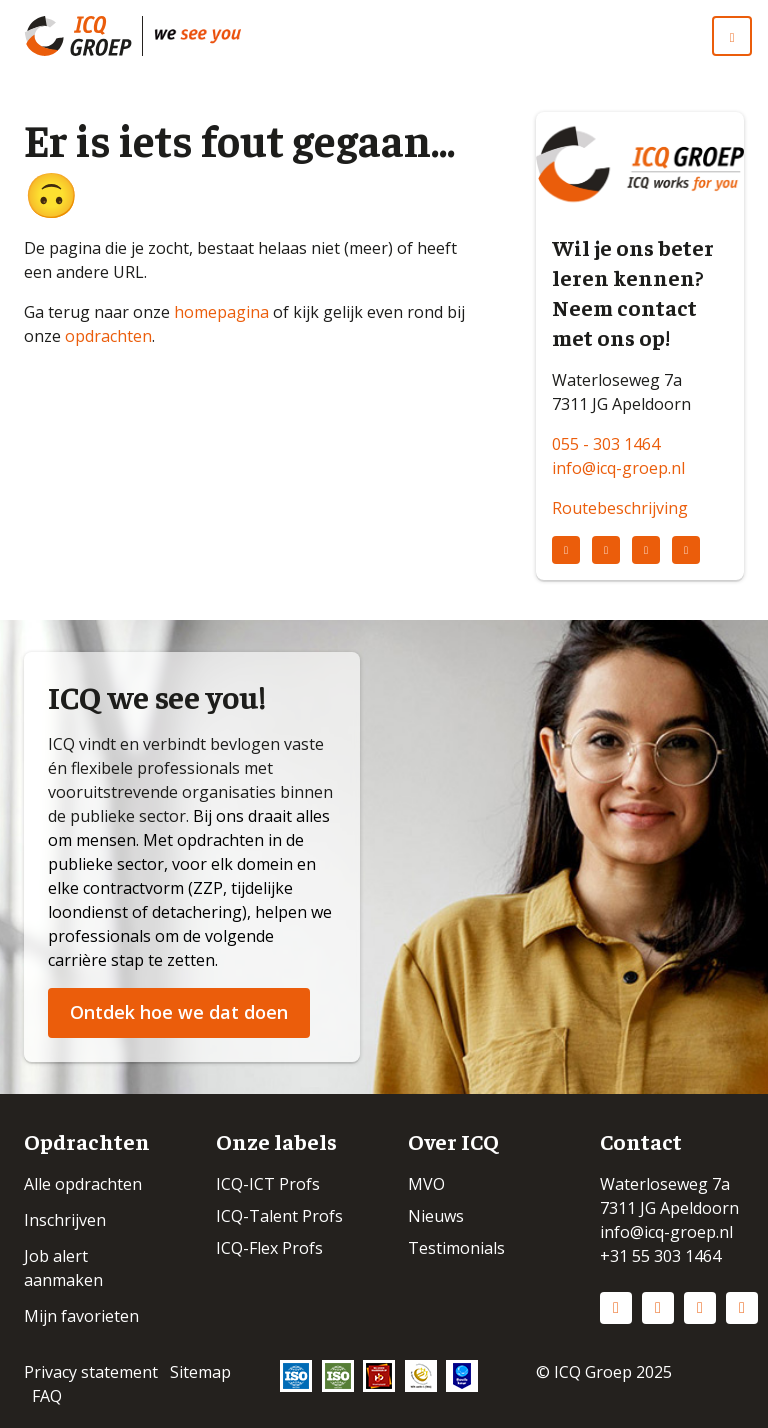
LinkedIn (616, 1308)
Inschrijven (65, 1220)
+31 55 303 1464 (660, 1256)
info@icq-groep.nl (618, 468)
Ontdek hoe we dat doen (179, 1012)
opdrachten (108, 336)
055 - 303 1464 (606, 444)
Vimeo (742, 1308)
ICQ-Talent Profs (279, 1216)
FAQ (47, 1396)
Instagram (658, 1308)
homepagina (221, 312)
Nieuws (436, 1216)
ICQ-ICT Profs (268, 1184)
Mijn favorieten (81, 1316)
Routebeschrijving (620, 508)
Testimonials (456, 1248)
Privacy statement (91, 1372)
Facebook (700, 1308)
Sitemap (200, 1372)
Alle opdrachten (83, 1184)
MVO (426, 1184)
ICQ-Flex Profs (269, 1248)
